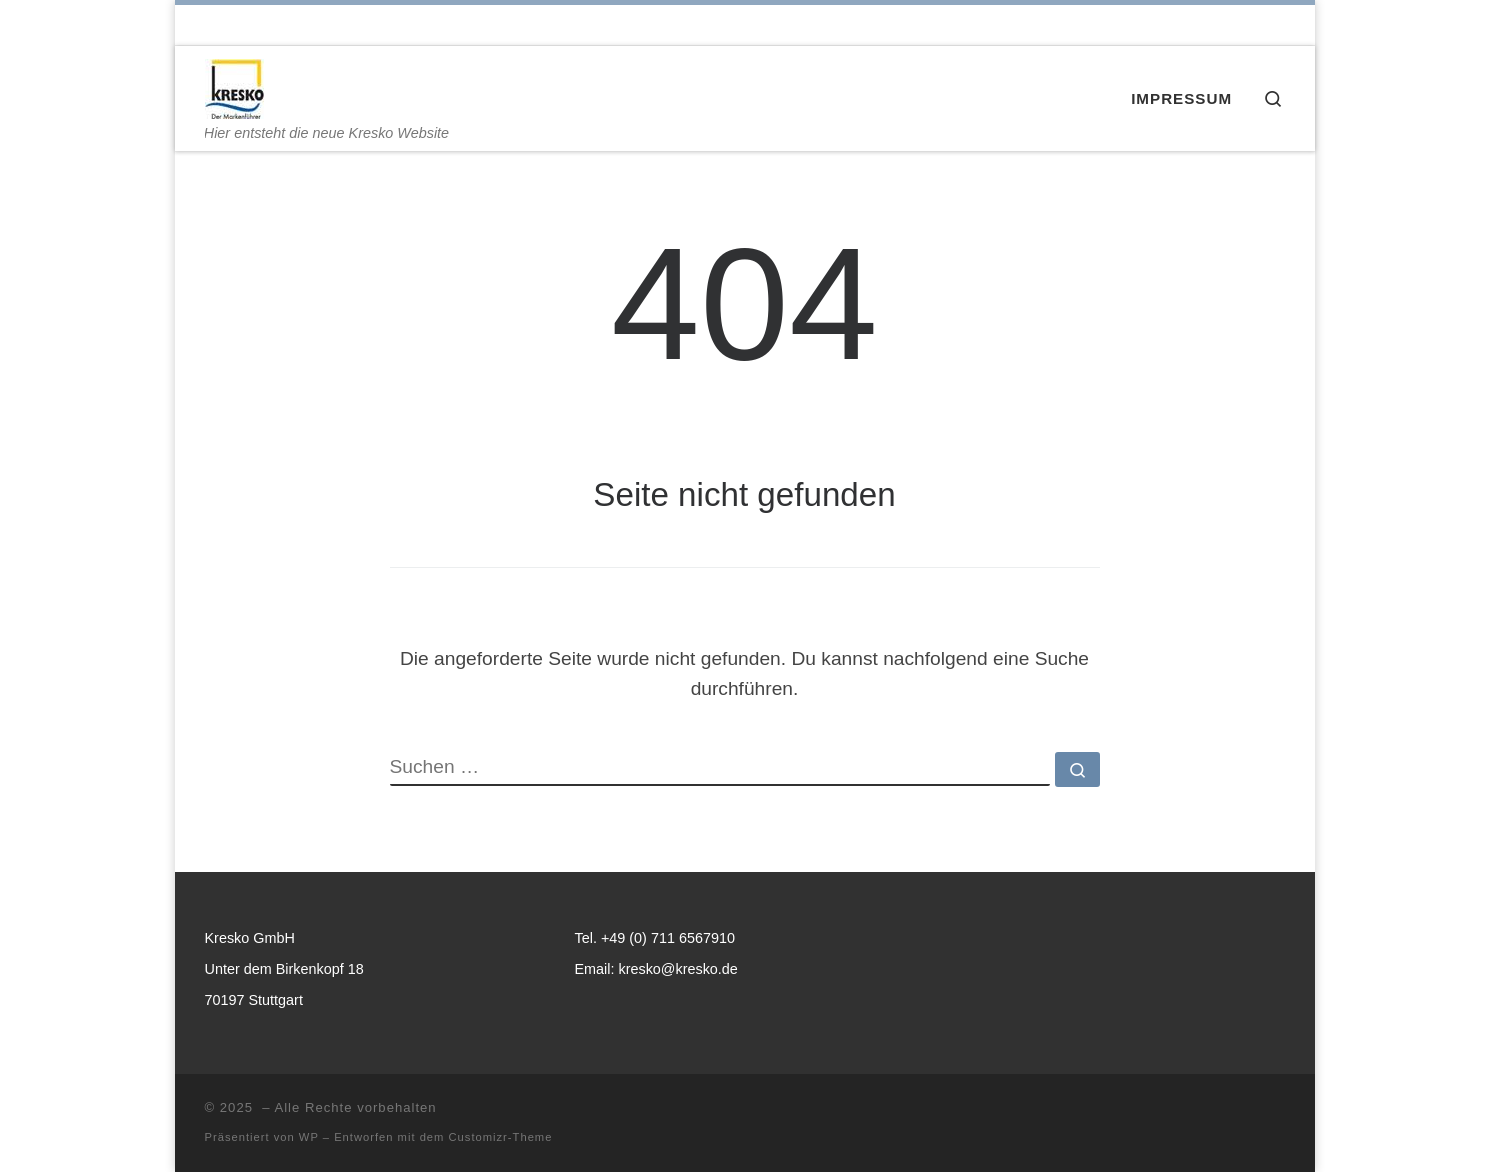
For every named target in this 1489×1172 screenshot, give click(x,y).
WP (309, 1137)
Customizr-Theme (501, 1137)
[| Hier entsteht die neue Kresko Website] (234, 85)
